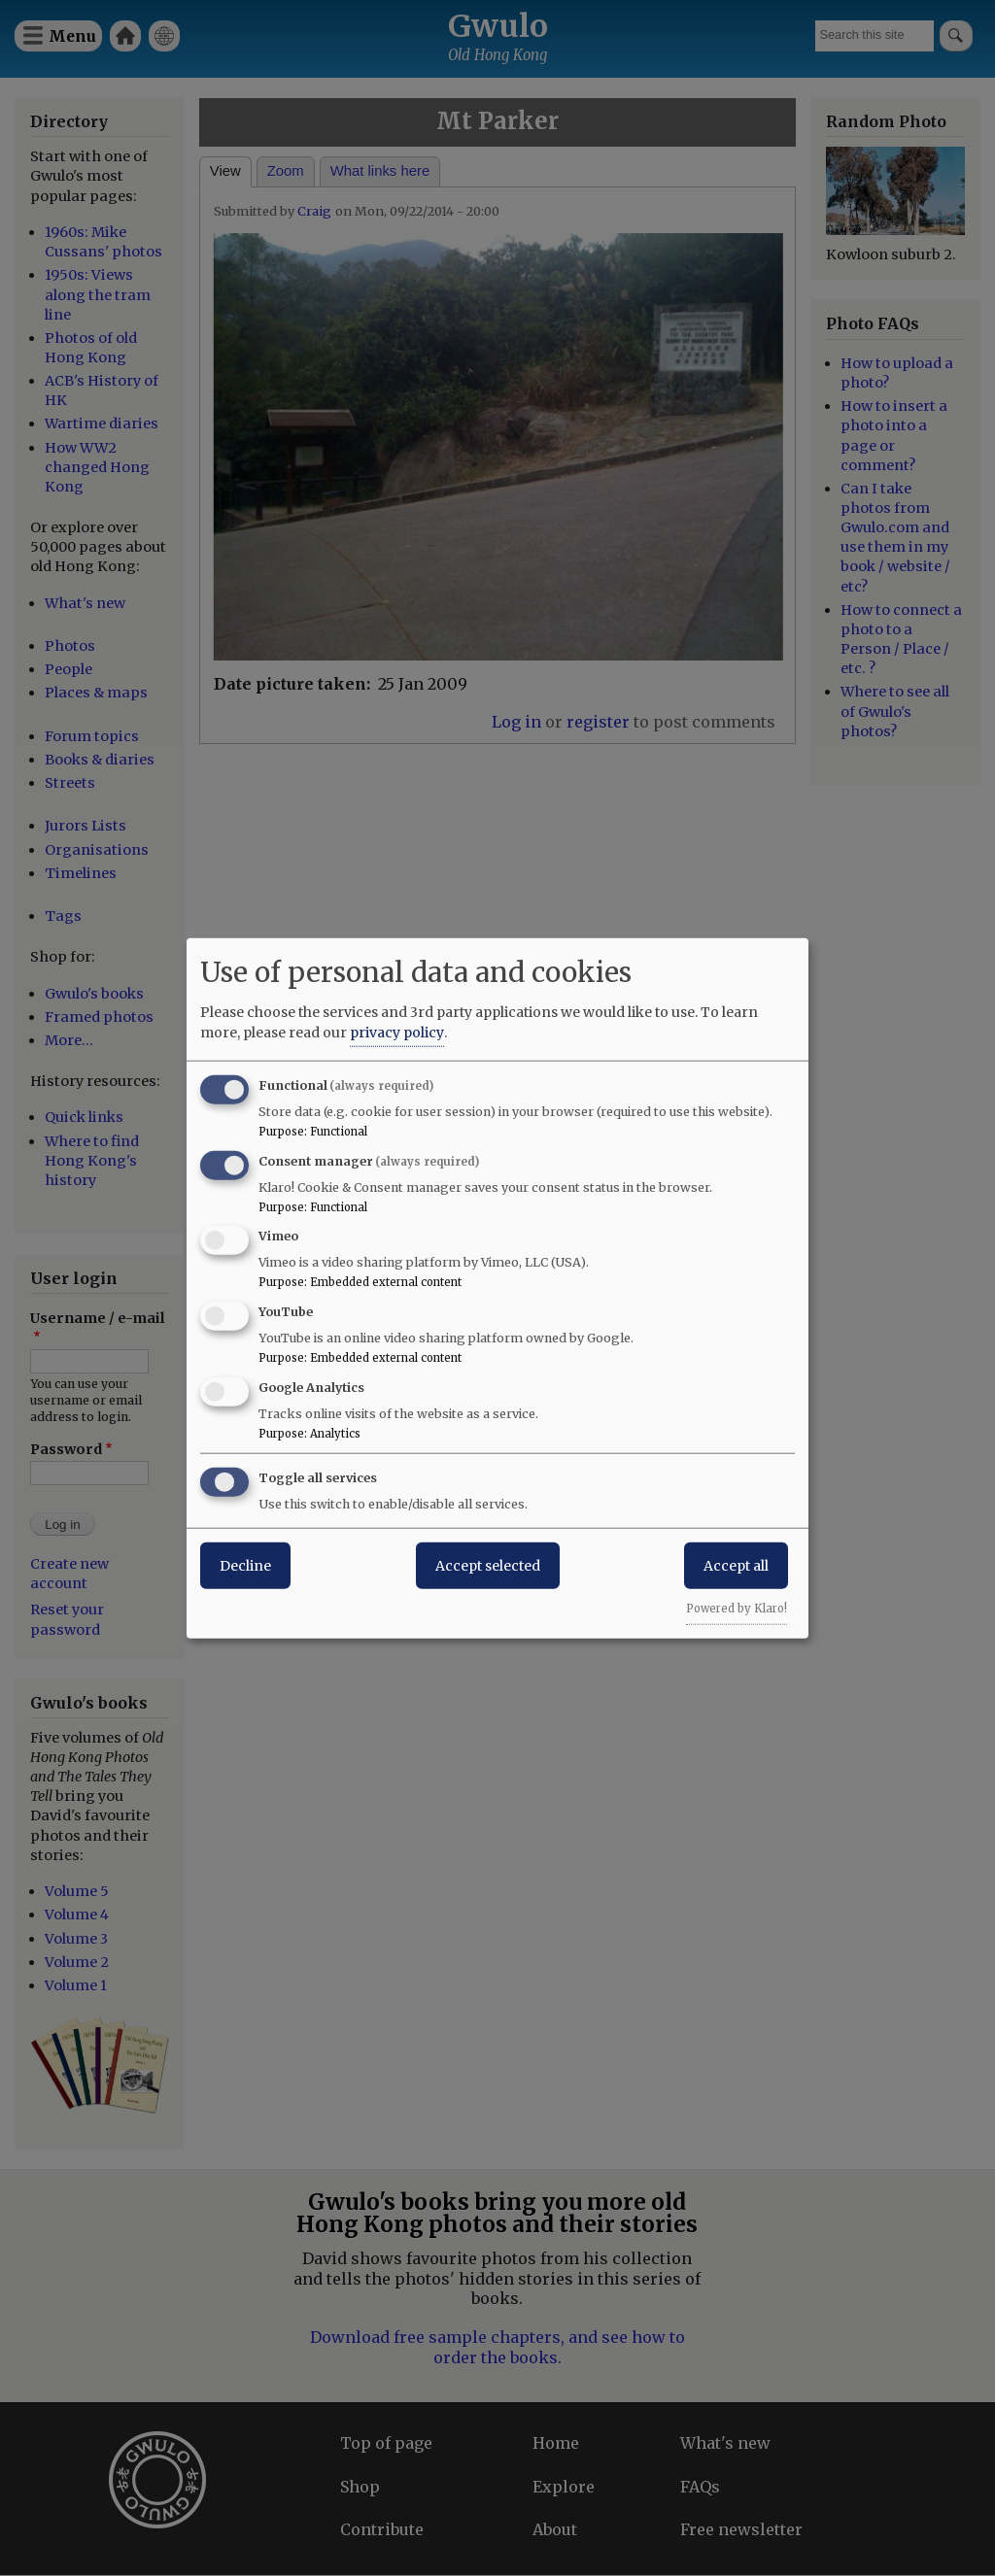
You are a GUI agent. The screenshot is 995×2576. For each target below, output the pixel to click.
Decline (245, 1565)
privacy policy (397, 1031)
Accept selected (487, 1565)
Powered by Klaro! (736, 1607)
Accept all (736, 1565)
